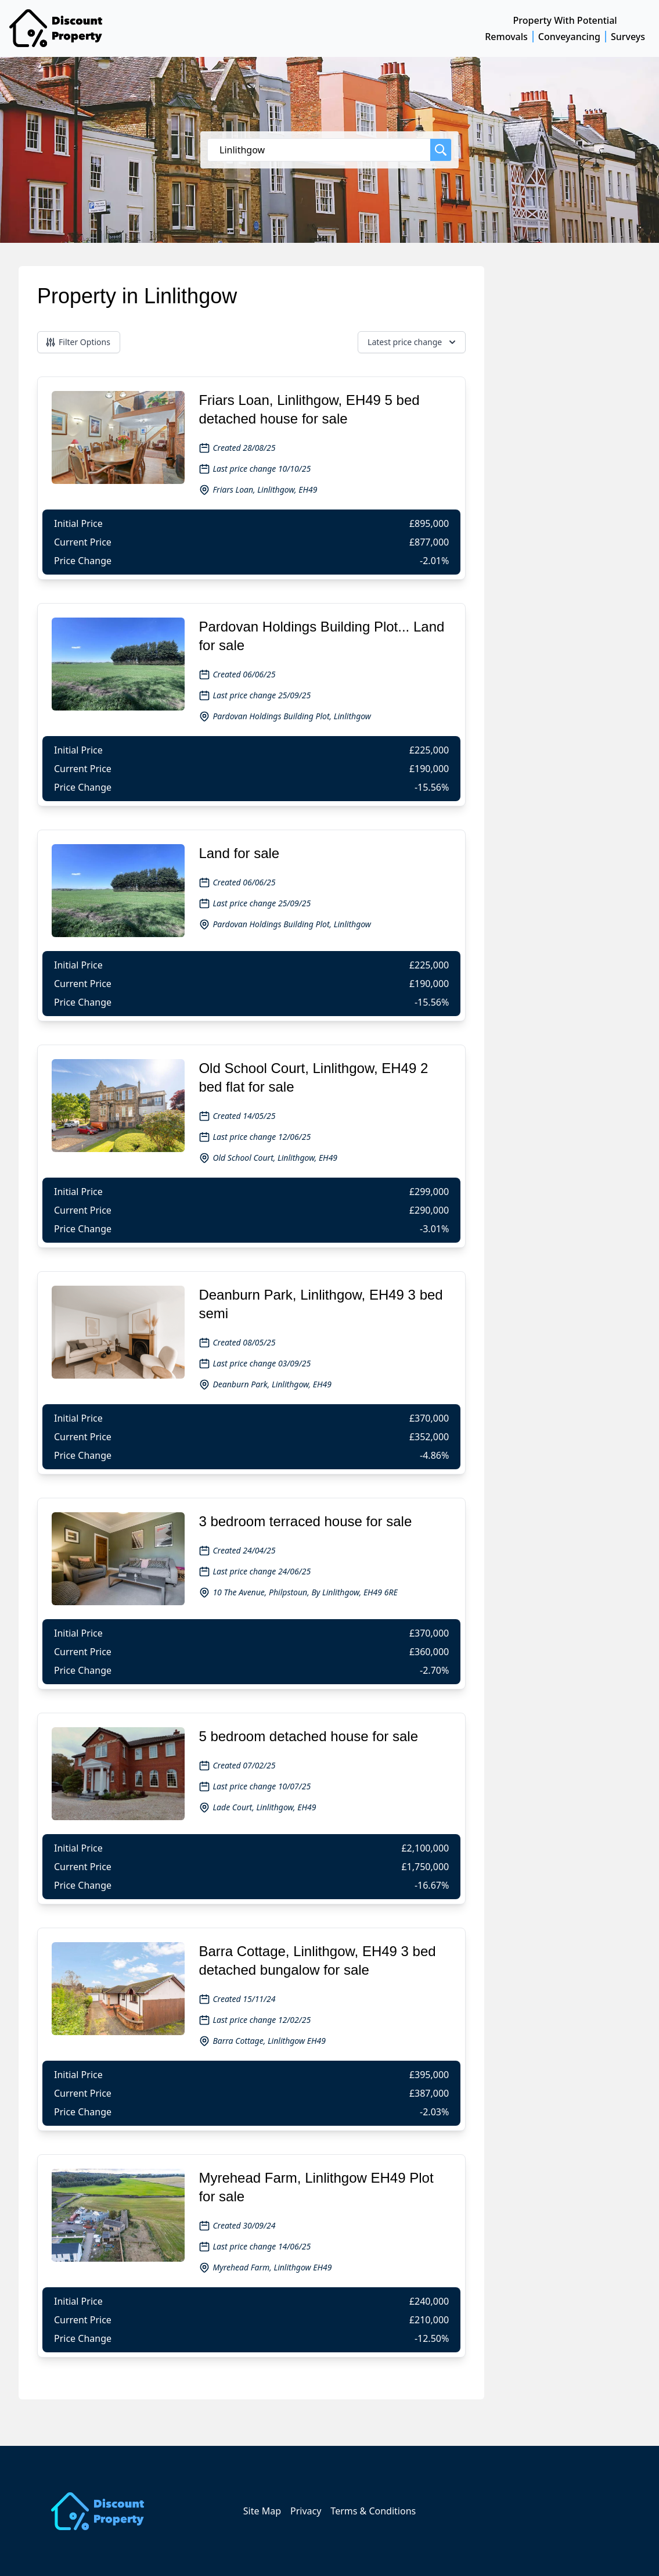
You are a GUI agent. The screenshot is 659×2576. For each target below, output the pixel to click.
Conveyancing (569, 36)
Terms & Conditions (373, 2511)
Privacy (305, 2511)
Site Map (262, 2511)
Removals (506, 36)
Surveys (628, 36)
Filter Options (77, 341)
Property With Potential (565, 20)
